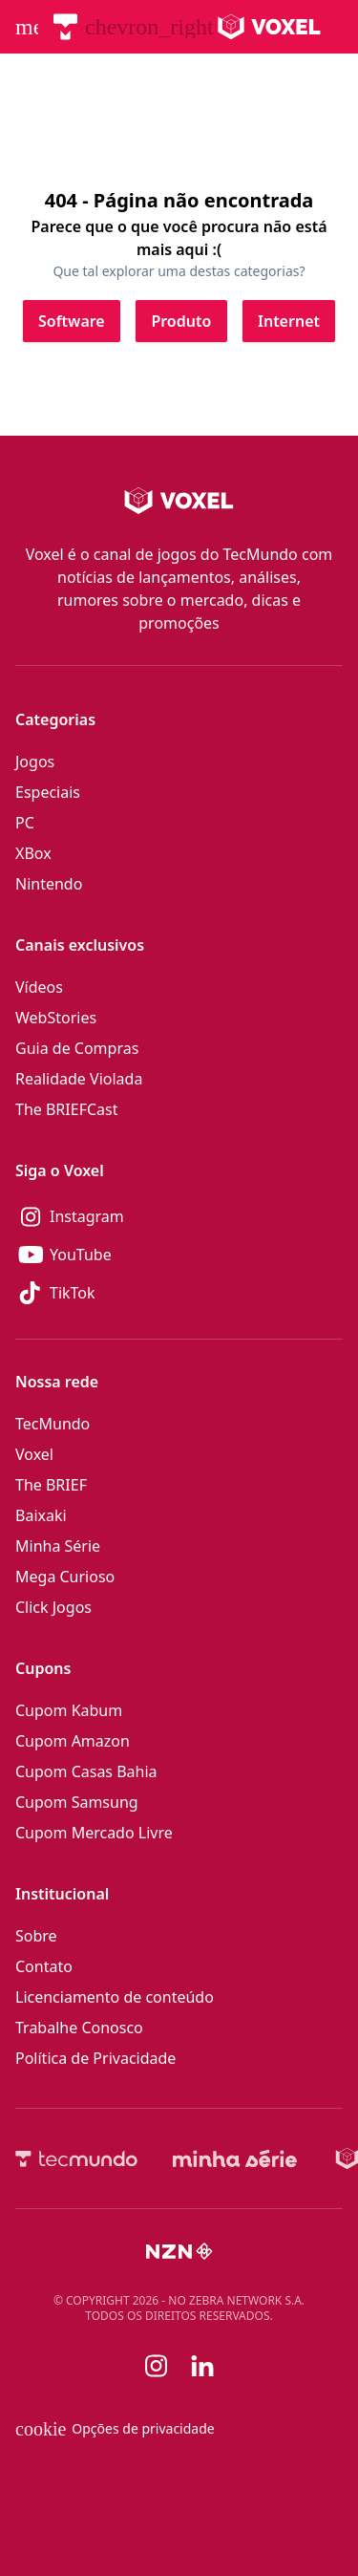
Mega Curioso (65, 1576)
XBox (33, 853)
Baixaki (41, 1515)
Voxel (34, 1454)
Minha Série (57, 1545)
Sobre (36, 1935)
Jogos (34, 761)
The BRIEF (51, 1484)
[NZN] (179, 2251)
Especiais (47, 792)
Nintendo (48, 883)
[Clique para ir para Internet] (288, 321)
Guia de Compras (76, 1048)
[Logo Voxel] (270, 27)
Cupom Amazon (72, 1740)
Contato (44, 1966)
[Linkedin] (202, 2366)
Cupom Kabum (68, 1710)
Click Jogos (53, 1607)
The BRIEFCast (66, 1109)
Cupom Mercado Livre (94, 1832)
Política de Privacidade (95, 2058)
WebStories (55, 1017)
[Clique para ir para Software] (71, 321)
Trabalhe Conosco (79, 2027)
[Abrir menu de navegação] (26, 26)
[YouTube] (179, 1254)
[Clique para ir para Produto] (181, 321)
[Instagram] (179, 1216)
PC (24, 822)
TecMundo (52, 1423)
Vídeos (39, 987)
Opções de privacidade (115, 2428)
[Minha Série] (235, 2158)
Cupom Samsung (76, 1802)
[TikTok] (179, 1292)
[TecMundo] (65, 26)
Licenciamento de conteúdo (114, 1996)
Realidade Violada (78, 1078)
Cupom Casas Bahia (86, 1771)
